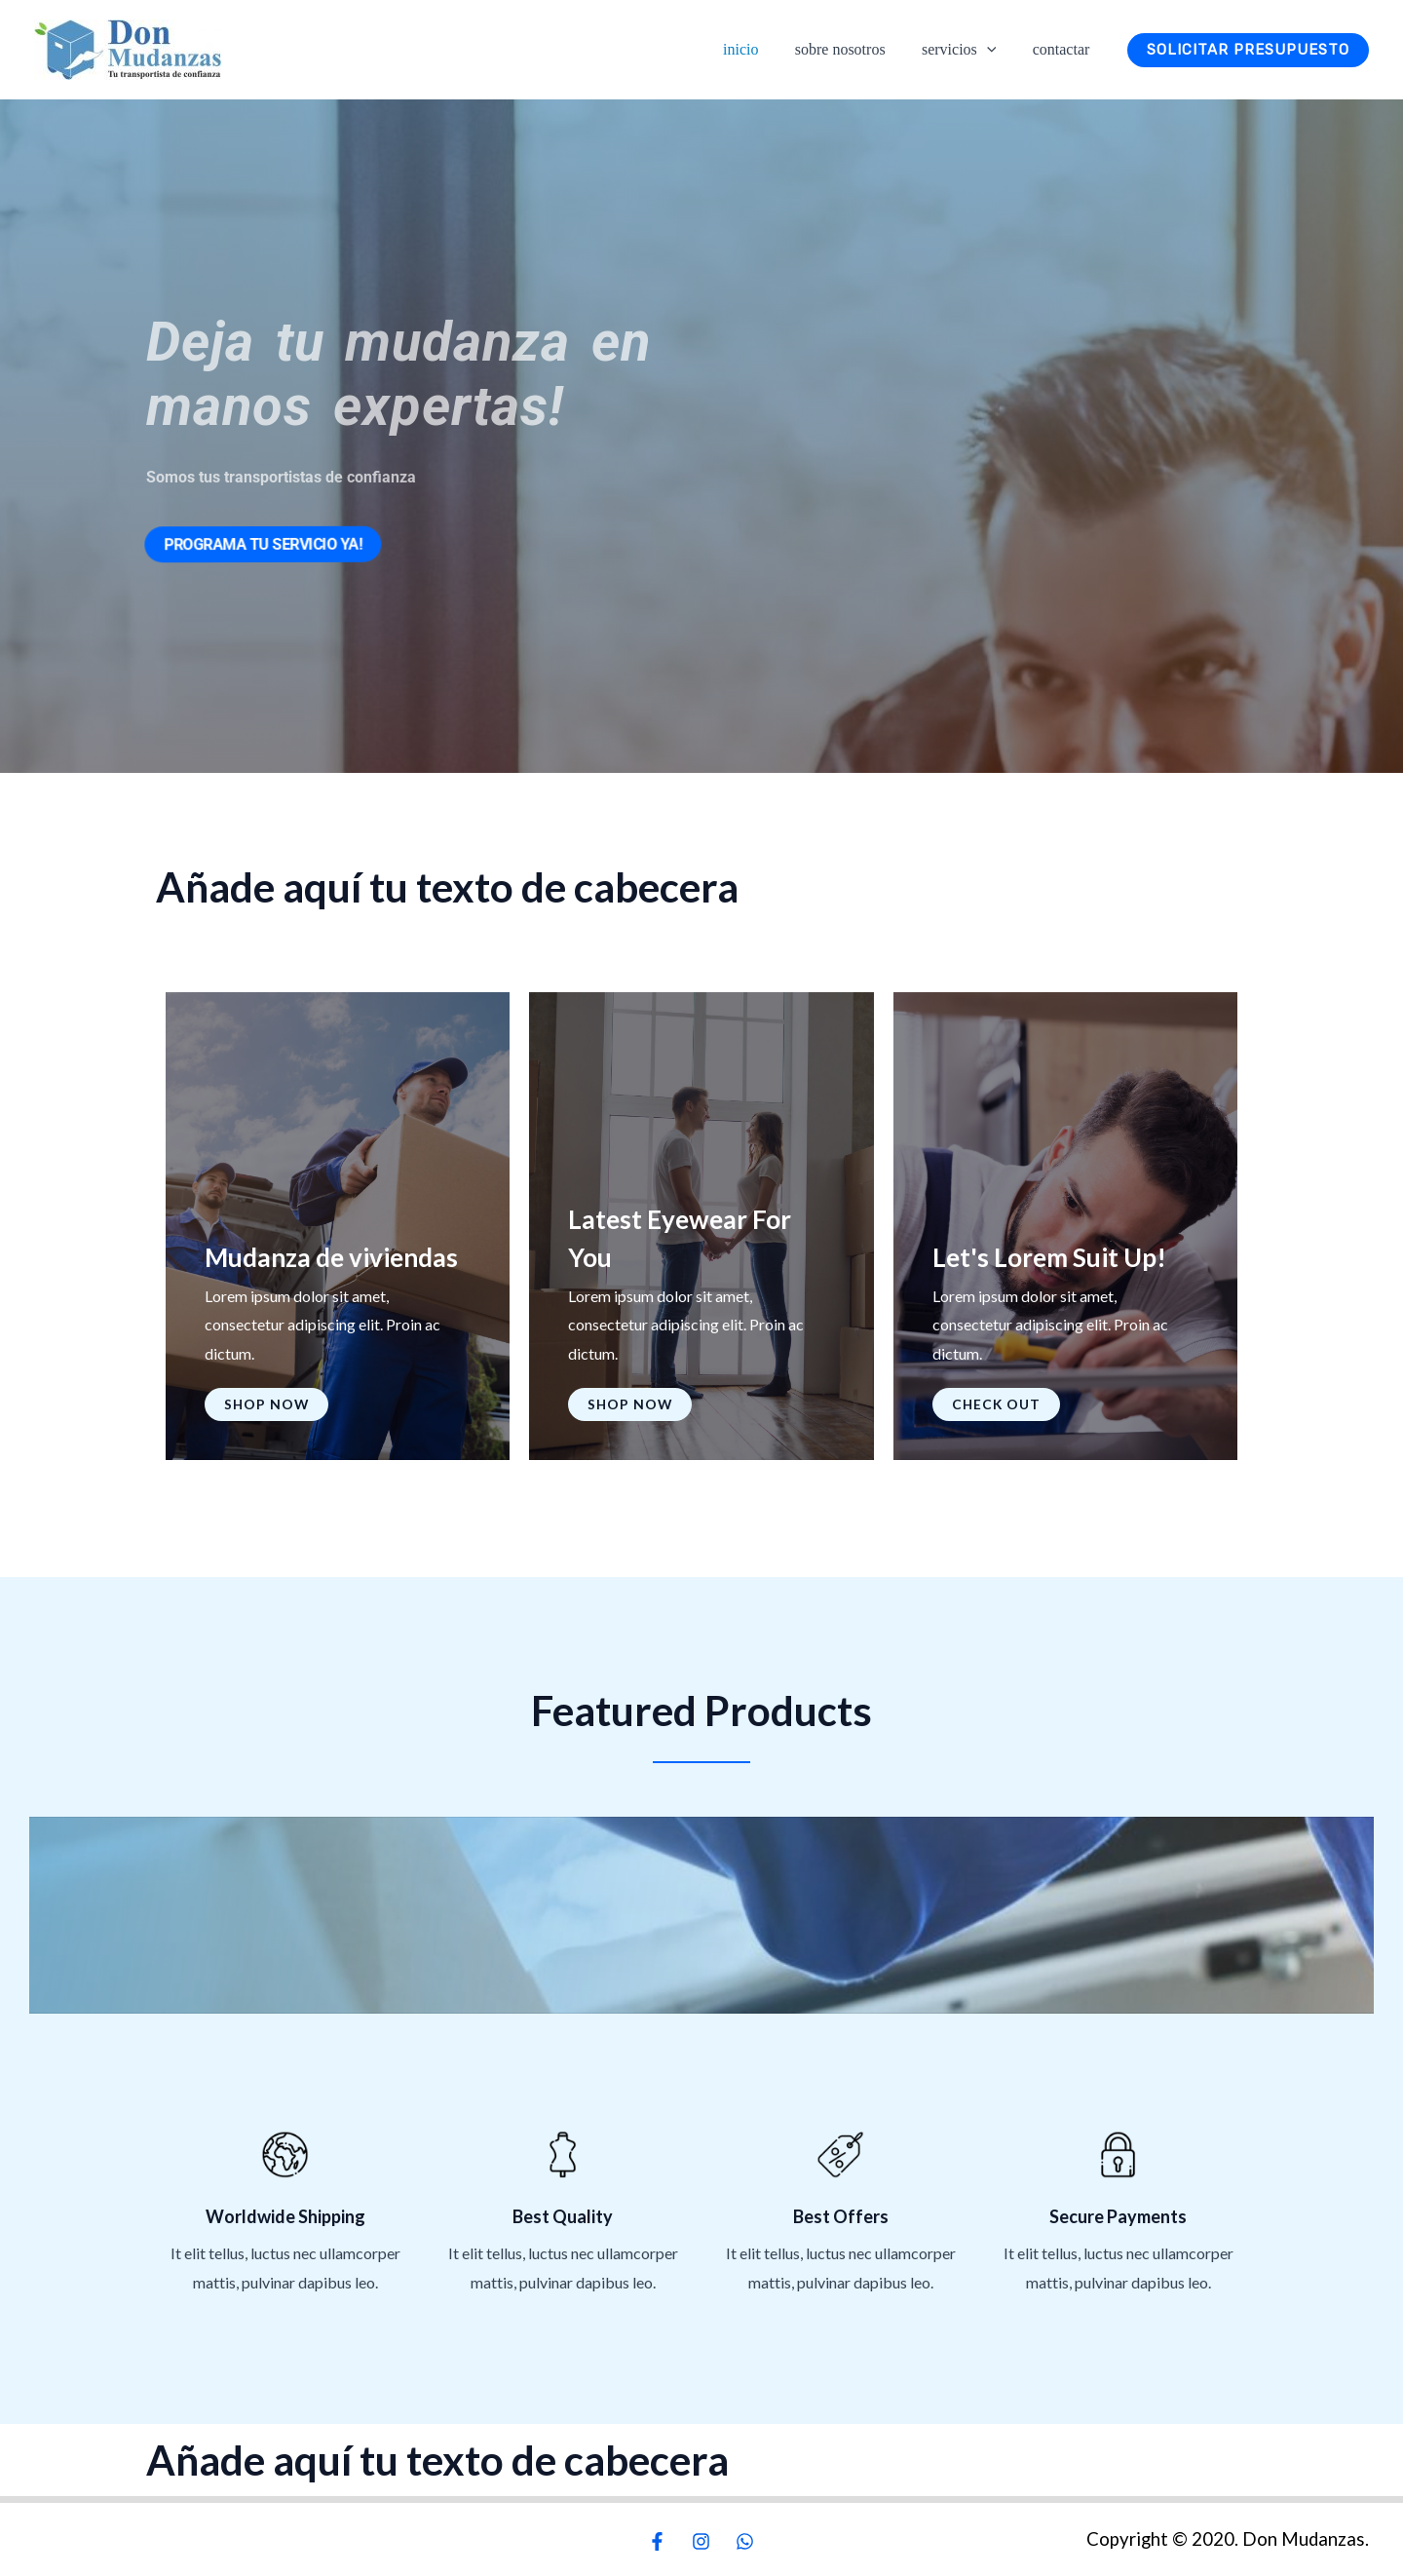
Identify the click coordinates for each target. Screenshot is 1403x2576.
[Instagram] (701, 2541)
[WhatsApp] (745, 2541)
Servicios (966, 50)
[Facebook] (657, 2541)
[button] (995, 49)
